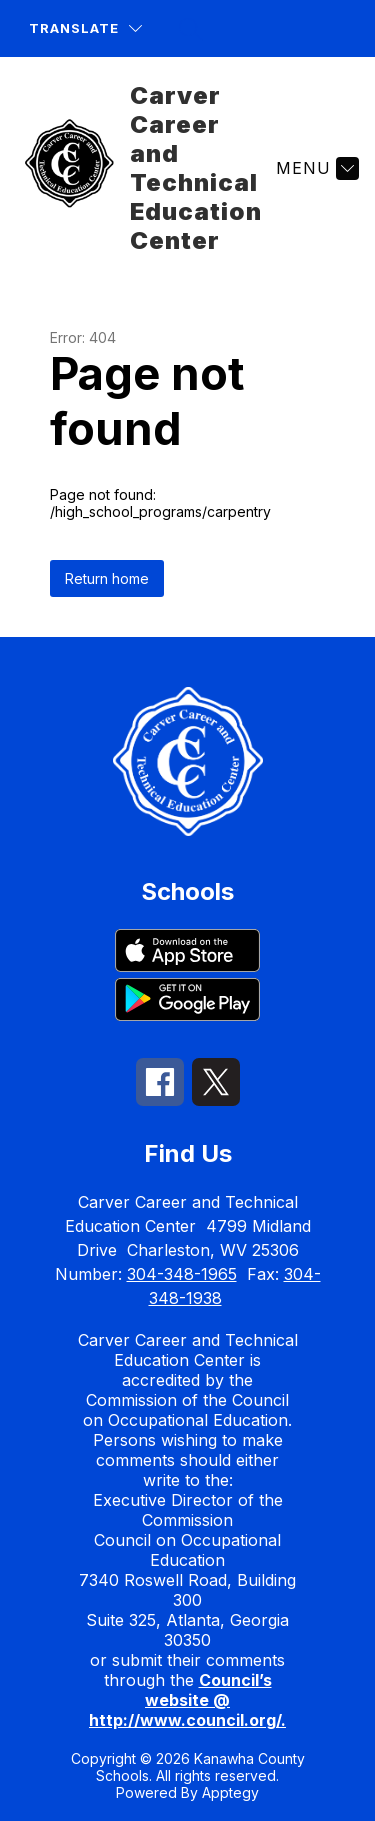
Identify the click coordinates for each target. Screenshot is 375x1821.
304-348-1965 (182, 1274)
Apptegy (230, 1792)
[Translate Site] (85, 28)
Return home (107, 578)
